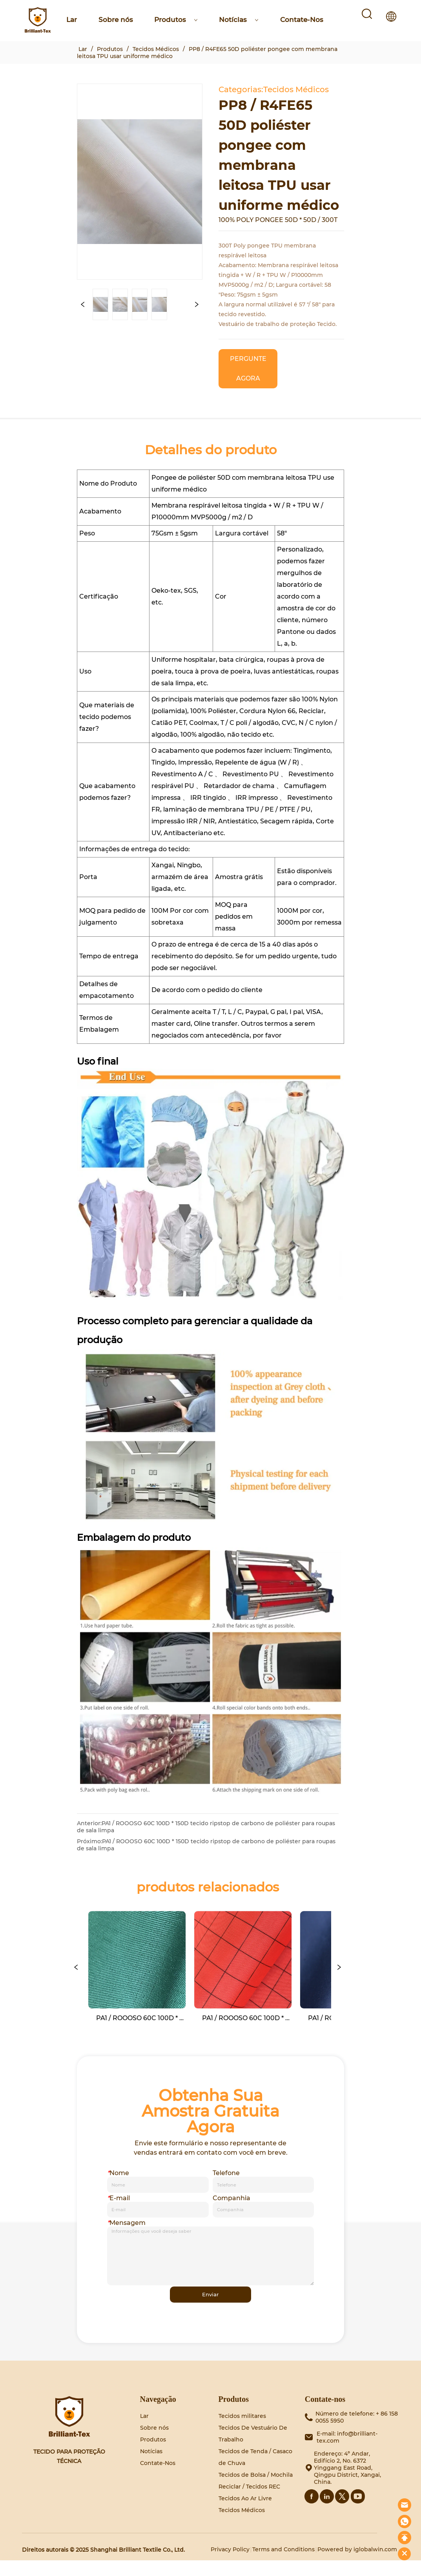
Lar (71, 20)
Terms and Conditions (283, 2565)
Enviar (210, 2309)
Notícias (239, 20)
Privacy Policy (230, 2565)
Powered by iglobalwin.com (357, 2565)
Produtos (176, 20)
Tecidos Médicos (155, 49)
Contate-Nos (301, 20)
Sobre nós (115, 20)
